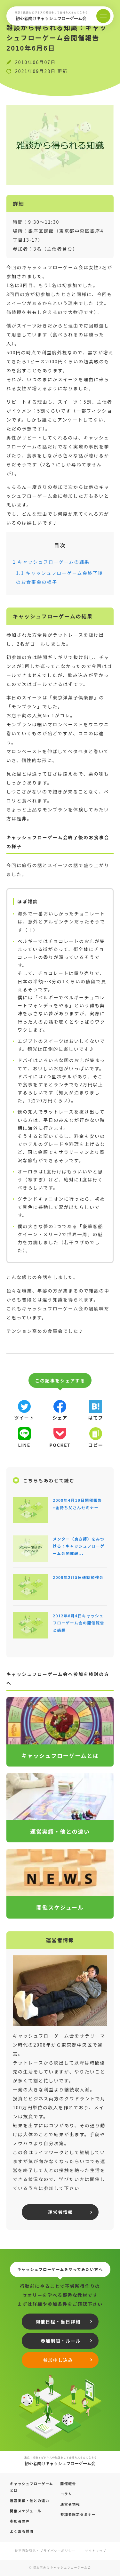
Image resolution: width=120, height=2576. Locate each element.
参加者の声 (20, 2521)
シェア (60, 1417)
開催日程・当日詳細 (58, 2321)
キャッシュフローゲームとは (31, 2487)
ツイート (24, 1417)
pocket (59, 1445)
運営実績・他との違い (29, 2500)
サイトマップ (95, 2550)
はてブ (95, 1417)
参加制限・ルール (61, 2341)
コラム (66, 2493)
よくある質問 (22, 2531)
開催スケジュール (25, 2510)
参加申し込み (58, 2360)
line (24, 1445)
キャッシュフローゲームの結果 (51, 562)
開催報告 (68, 2483)
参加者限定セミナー (78, 2514)
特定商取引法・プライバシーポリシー (45, 2550)
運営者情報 (60, 2212)
